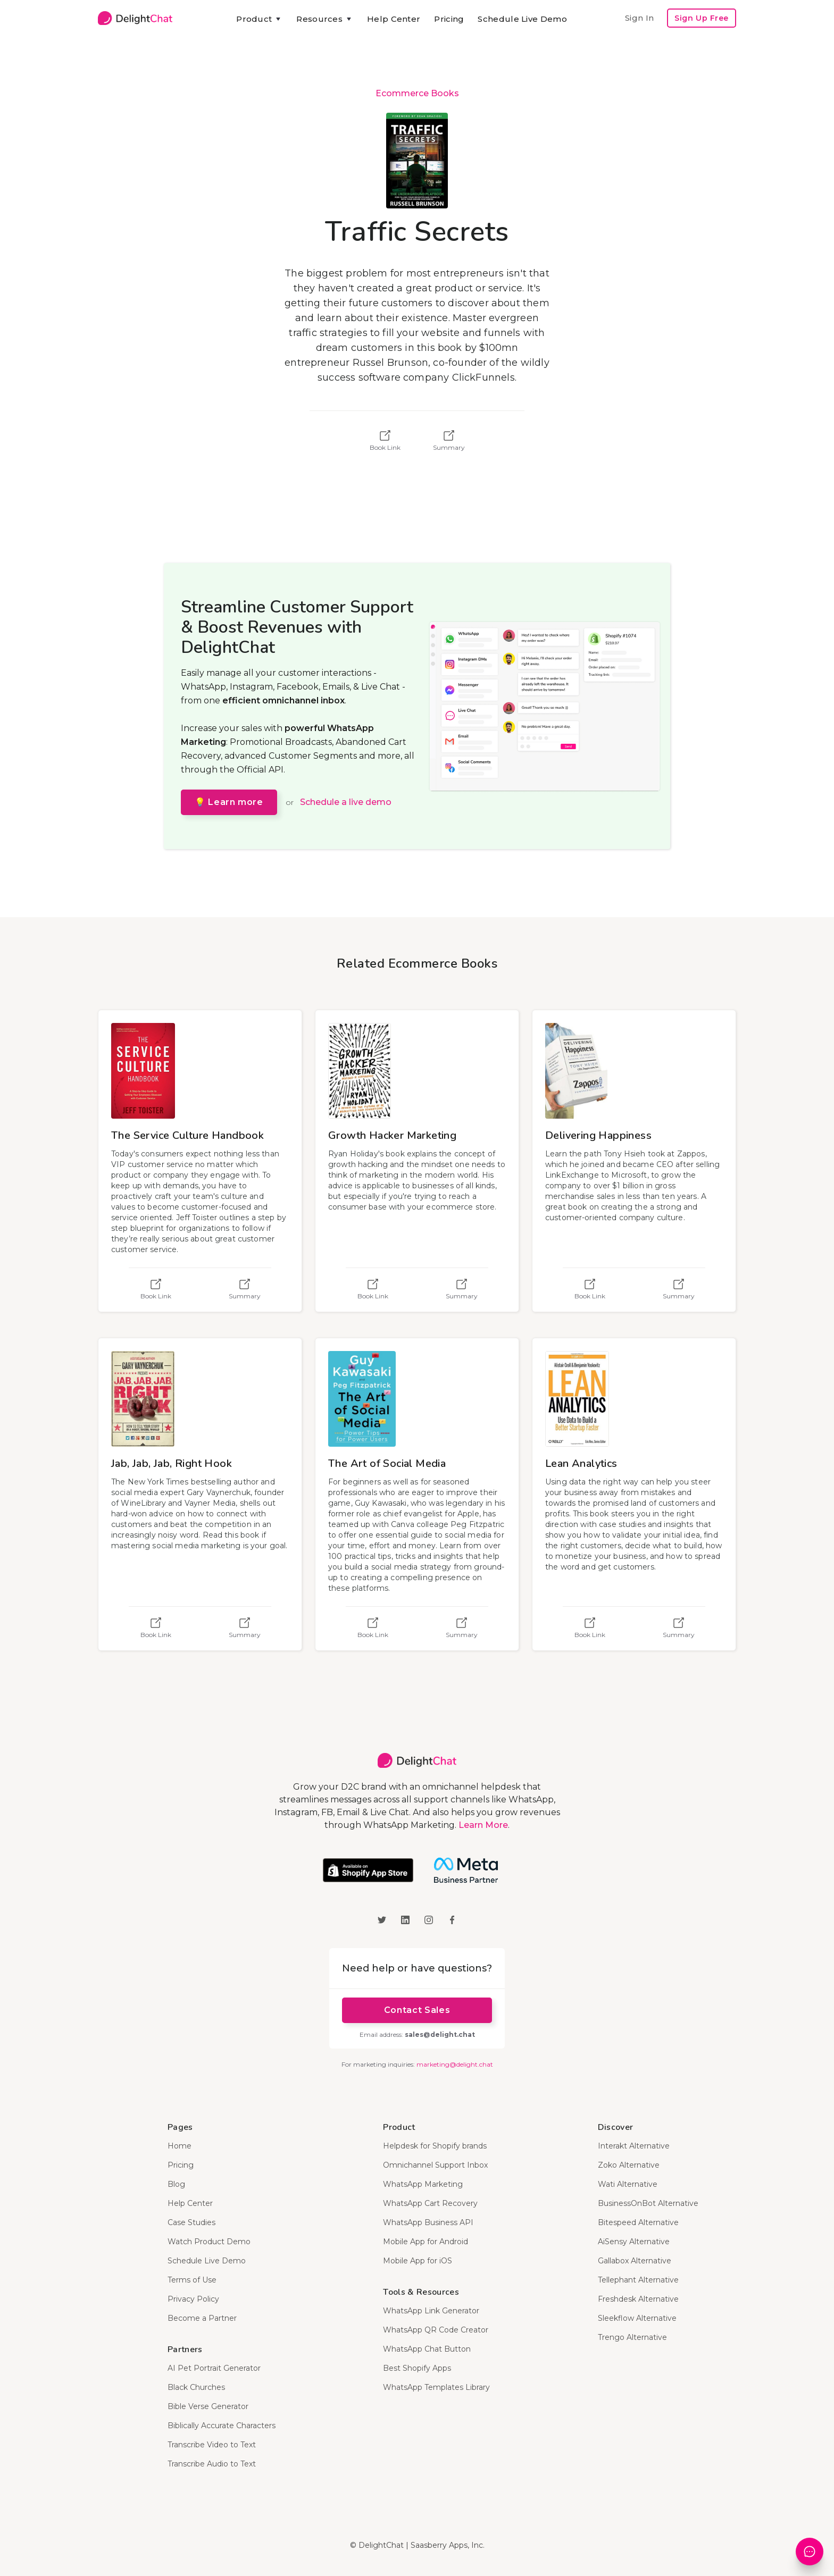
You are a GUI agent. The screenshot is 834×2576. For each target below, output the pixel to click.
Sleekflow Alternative (637, 2318)
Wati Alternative (627, 2184)
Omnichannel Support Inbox (435, 2165)
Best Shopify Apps (417, 2368)
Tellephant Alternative (638, 2280)
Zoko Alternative (629, 2165)
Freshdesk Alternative (638, 2299)
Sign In (639, 18)
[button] (259, 19)
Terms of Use (192, 2280)
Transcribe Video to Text (212, 2444)
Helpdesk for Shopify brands (435, 2146)
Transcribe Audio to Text (212, 2464)
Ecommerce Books (417, 93)
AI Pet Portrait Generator (214, 2368)
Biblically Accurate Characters (222, 2425)
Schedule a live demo (345, 802)
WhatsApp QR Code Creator (435, 2330)
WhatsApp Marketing (423, 2184)
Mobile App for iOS (417, 2260)
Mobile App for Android (425, 2241)
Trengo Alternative (632, 2337)
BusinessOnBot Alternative (648, 2203)
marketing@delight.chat (454, 2064)
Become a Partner (202, 2318)
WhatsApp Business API (428, 2222)
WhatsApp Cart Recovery (430, 2203)
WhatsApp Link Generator (431, 2310)
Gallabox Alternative (634, 2260)
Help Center (393, 19)
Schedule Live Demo (522, 19)
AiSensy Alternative (634, 2241)
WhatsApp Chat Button (427, 2349)
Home (179, 2146)
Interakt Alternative (634, 2146)
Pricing (449, 19)
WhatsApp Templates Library (436, 2387)
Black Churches (196, 2387)
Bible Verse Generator (208, 2406)
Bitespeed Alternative (638, 2222)
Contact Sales (417, 2010)
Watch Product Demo (209, 2241)
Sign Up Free (701, 18)
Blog (176, 2184)
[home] (135, 18)
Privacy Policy (193, 2299)
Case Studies (191, 2222)
